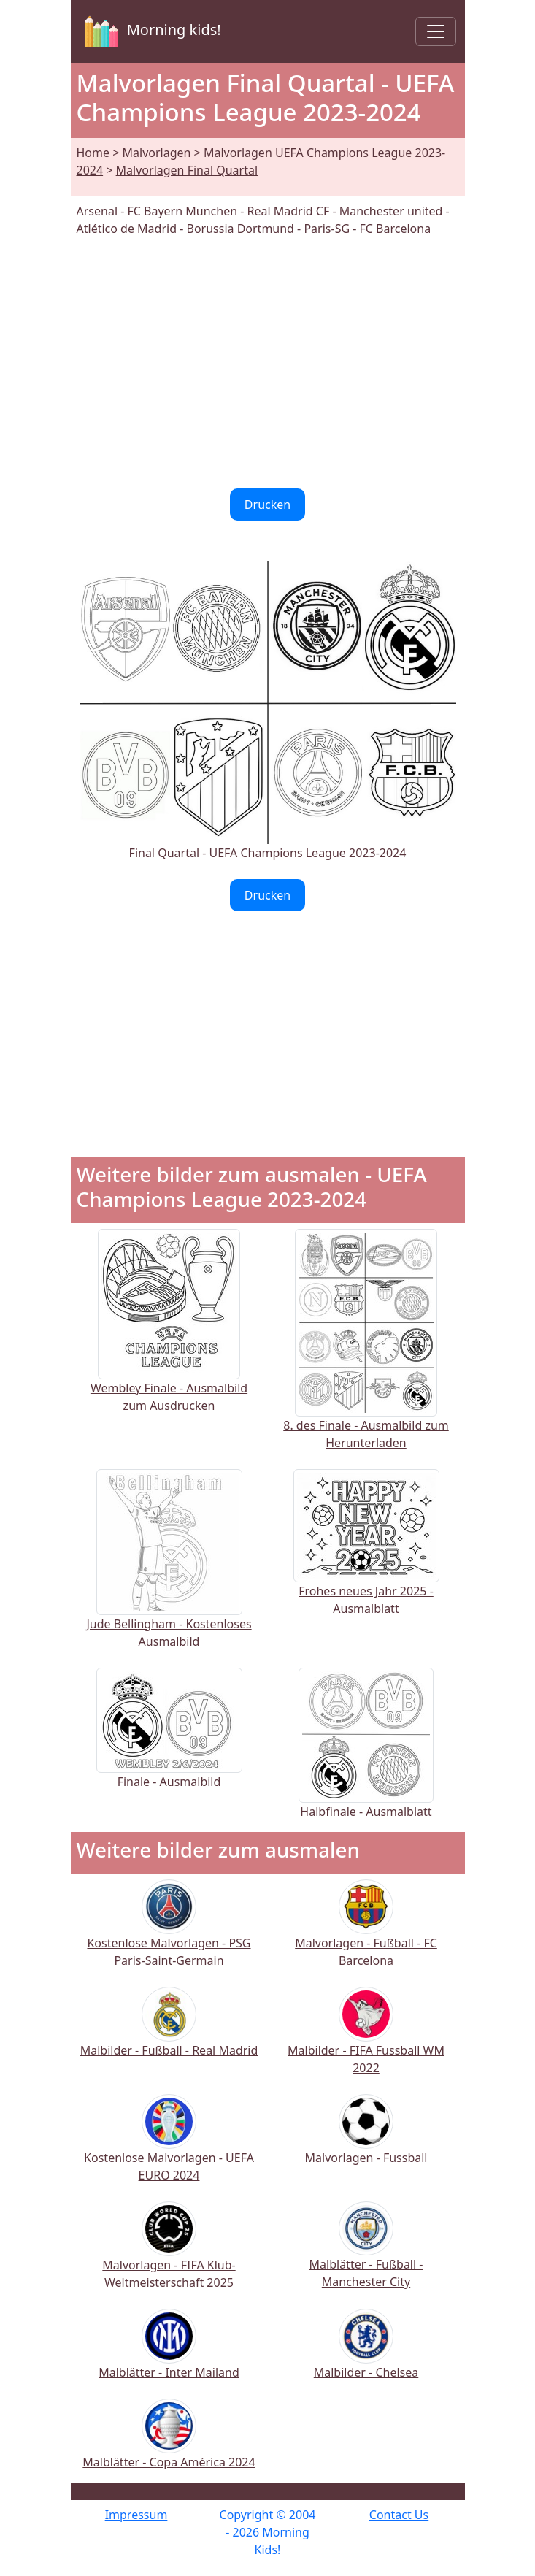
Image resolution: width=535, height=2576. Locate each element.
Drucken (267, 505)
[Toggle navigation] (435, 31)
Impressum (136, 2515)
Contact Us (398, 2515)
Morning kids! (150, 31)
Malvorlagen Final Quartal (187, 170)
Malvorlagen (157, 153)
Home (93, 153)
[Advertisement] (268, 363)
